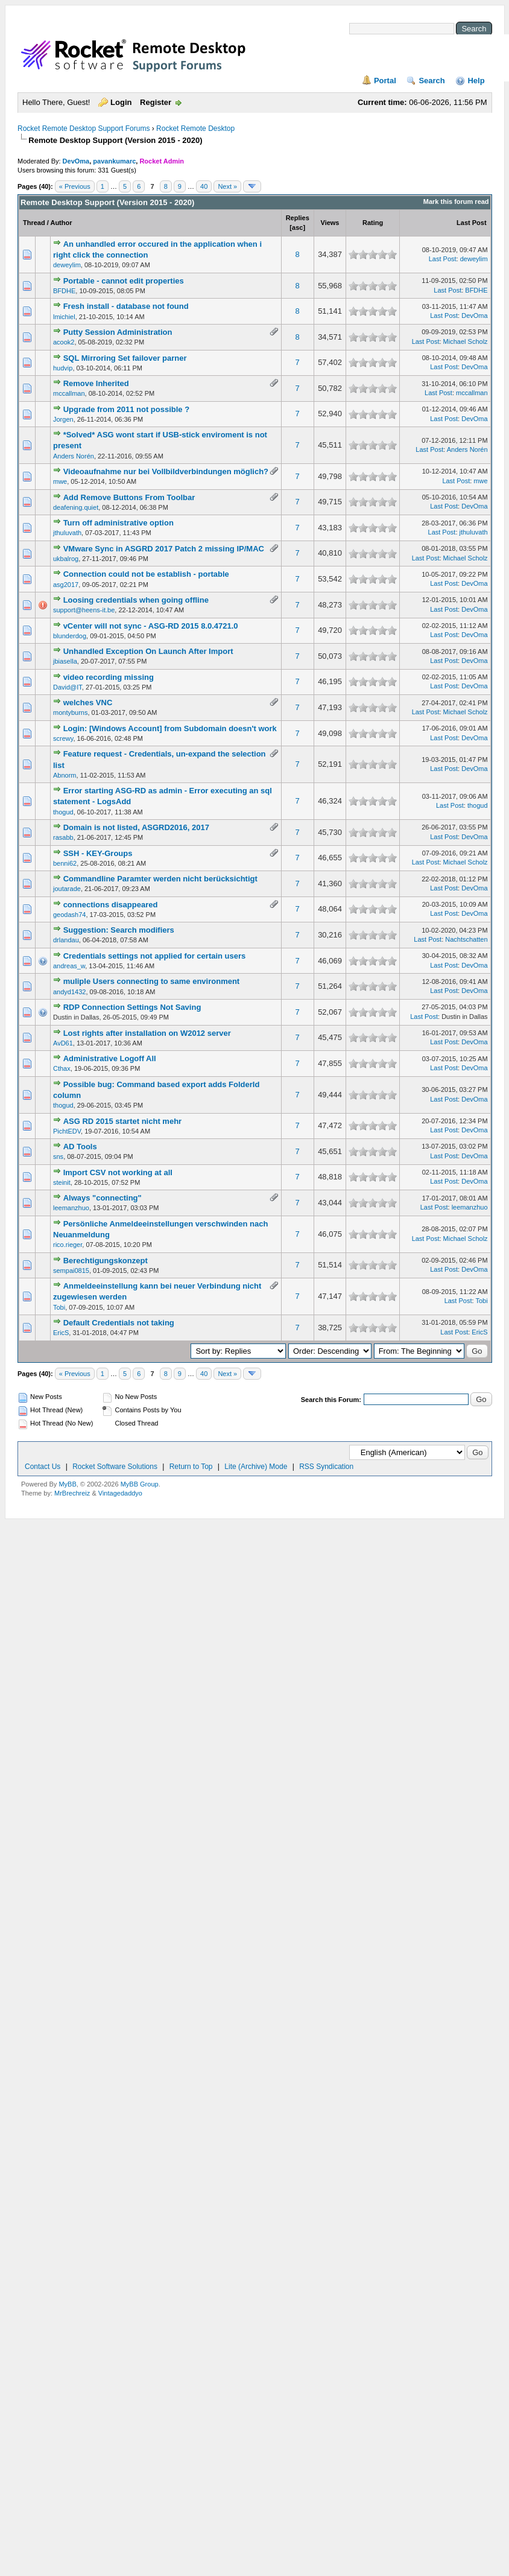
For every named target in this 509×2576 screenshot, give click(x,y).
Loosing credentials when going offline (136, 599)
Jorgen (63, 419)
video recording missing (108, 677)
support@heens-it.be (84, 610)
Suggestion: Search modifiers (118, 929)
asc (297, 227)
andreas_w (69, 965)
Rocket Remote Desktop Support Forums (83, 128)
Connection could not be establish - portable (146, 574)
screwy (63, 738)
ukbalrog (65, 558)
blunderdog (69, 635)
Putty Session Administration (117, 332)
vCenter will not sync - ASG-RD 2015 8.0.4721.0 (150, 625)
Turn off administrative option (118, 522)
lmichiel (64, 316)
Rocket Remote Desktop (195, 128)
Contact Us (42, 1466)
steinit (62, 1182)
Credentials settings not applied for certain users (154, 955)
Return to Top (191, 1466)
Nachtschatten (466, 939)
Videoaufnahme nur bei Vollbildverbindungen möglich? (165, 471)
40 (203, 186)
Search (431, 80)
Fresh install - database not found (126, 306)
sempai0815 (71, 1270)
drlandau (66, 940)
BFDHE (64, 290)
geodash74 (69, 914)
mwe (60, 481)
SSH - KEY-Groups (98, 853)
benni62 (65, 863)
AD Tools (80, 1146)
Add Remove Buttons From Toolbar (129, 497)
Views (330, 222)
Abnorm (65, 775)
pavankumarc (114, 161)
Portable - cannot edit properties (123, 280)
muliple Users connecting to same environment (151, 981)
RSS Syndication (326, 1466)
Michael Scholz (465, 341)
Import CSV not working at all (117, 1172)
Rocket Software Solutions (114, 1466)
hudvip (62, 368)
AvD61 (63, 1043)
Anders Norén (73, 456)
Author (61, 222)
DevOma (76, 161)
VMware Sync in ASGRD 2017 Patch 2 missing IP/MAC (163, 548)
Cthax (62, 1068)
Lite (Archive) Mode (255, 1466)
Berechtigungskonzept (105, 1260)
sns (58, 1156)
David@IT (67, 687)
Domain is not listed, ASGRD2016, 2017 (136, 827)
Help (475, 80)
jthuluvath (67, 532)
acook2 (63, 342)
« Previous (74, 186)
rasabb (63, 837)
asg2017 (65, 584)
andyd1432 (69, 991)
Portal (385, 80)
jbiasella (65, 661)
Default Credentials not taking (118, 1322)
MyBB (67, 1484)
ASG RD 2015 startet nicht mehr (122, 1121)
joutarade (67, 888)
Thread (34, 222)
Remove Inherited (96, 383)
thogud (63, 812)
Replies (297, 217)
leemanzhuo (71, 1207)
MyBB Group (140, 1484)
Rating (372, 222)
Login (120, 102)
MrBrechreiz (72, 1493)
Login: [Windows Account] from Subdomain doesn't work (170, 728)
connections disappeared (110, 904)
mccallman (69, 393)
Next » (227, 186)
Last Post (472, 222)
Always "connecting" (102, 1197)
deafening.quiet (75, 507)
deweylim (67, 264)
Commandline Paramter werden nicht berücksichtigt (160, 878)
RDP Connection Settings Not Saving (132, 1007)
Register (155, 102)
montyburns (70, 712)
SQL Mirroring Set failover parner (125, 358)
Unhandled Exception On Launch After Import (148, 651)
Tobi (59, 1307)
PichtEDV (67, 1131)
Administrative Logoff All (109, 1058)
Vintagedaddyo (120, 1493)
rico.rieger (67, 1244)
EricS (61, 1332)
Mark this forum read (456, 201)
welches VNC (88, 702)
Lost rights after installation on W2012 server (147, 1033)
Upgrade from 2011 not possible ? (126, 409)
